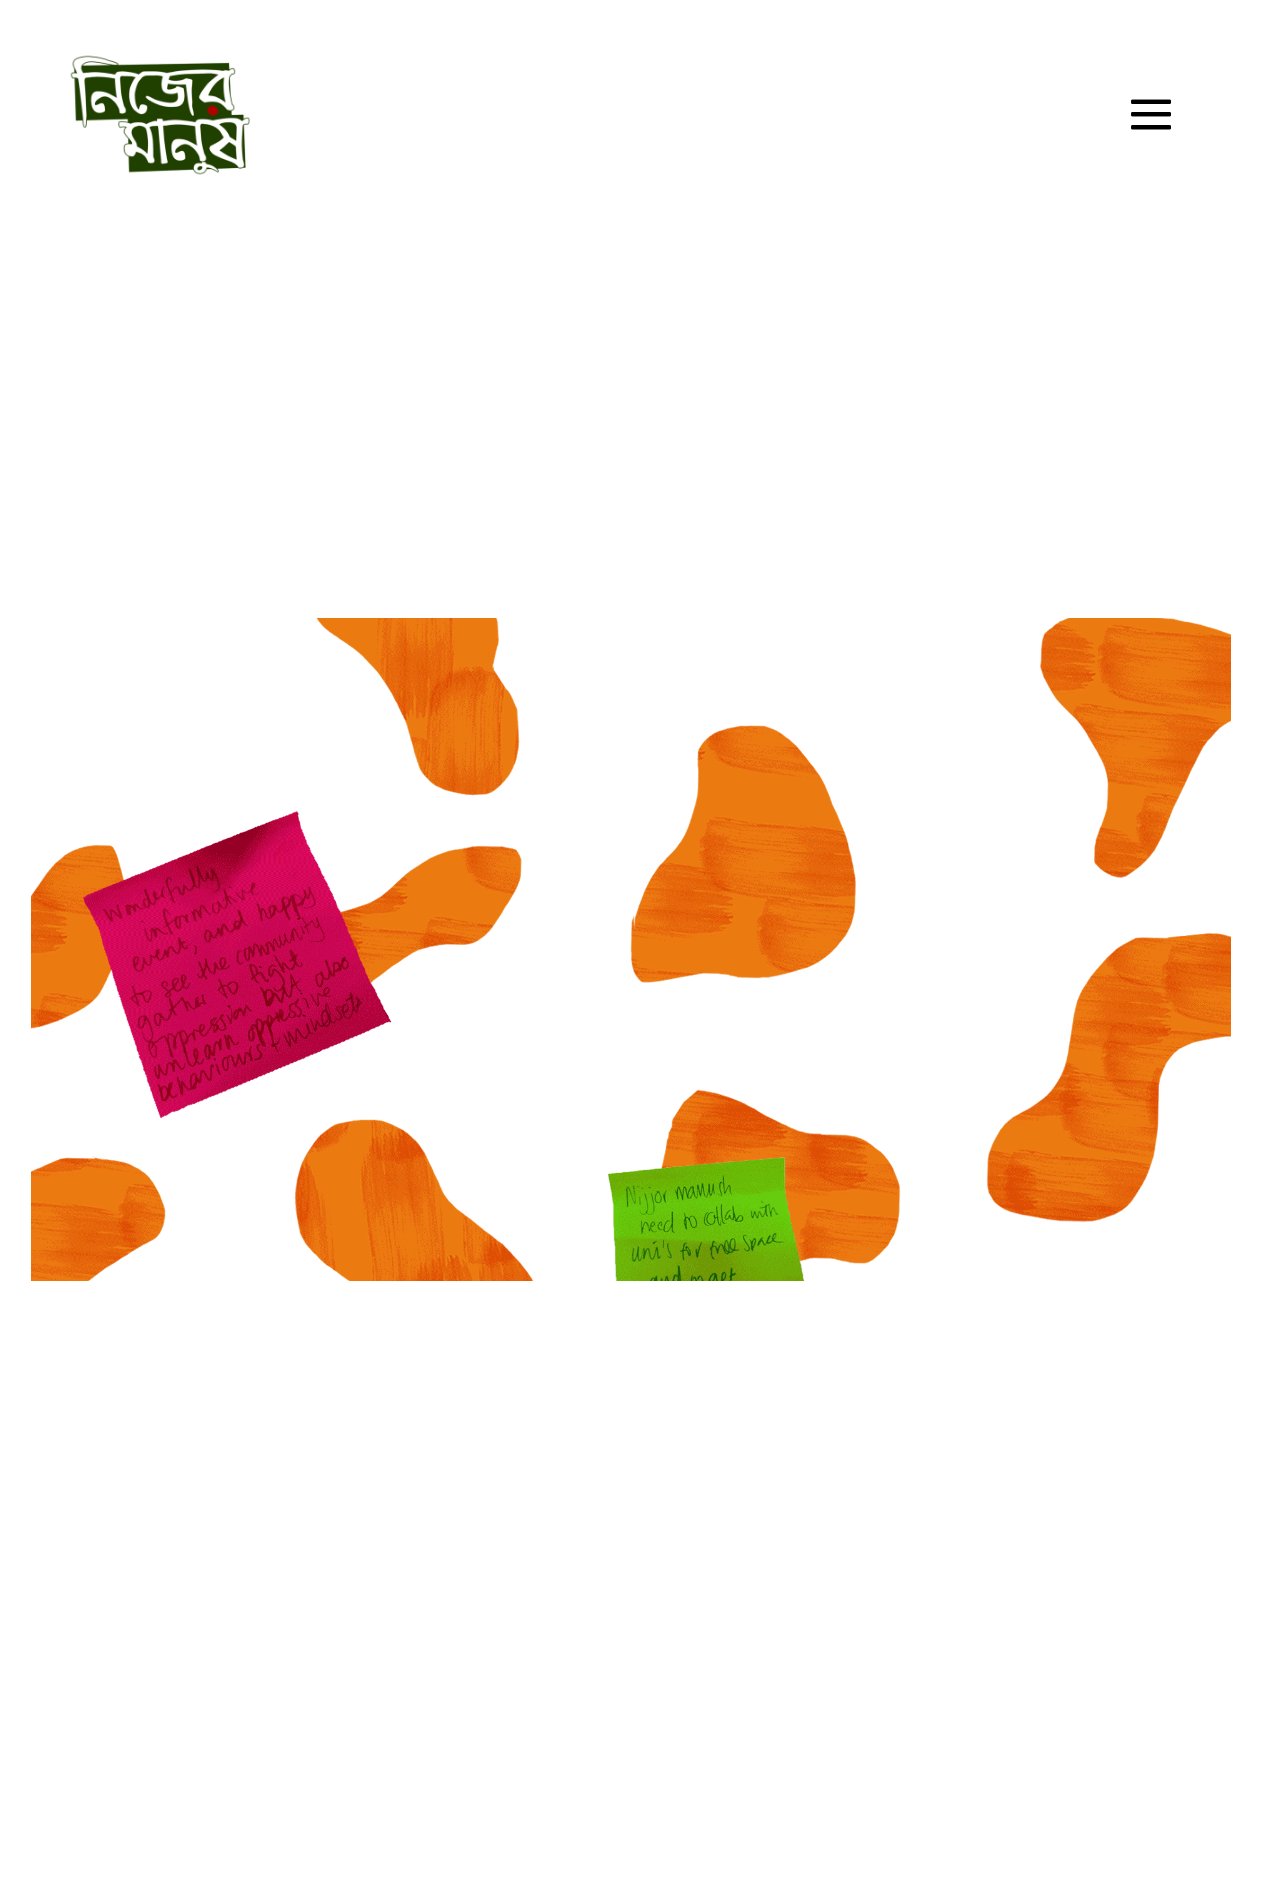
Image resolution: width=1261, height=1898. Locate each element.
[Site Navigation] (1151, 115)
